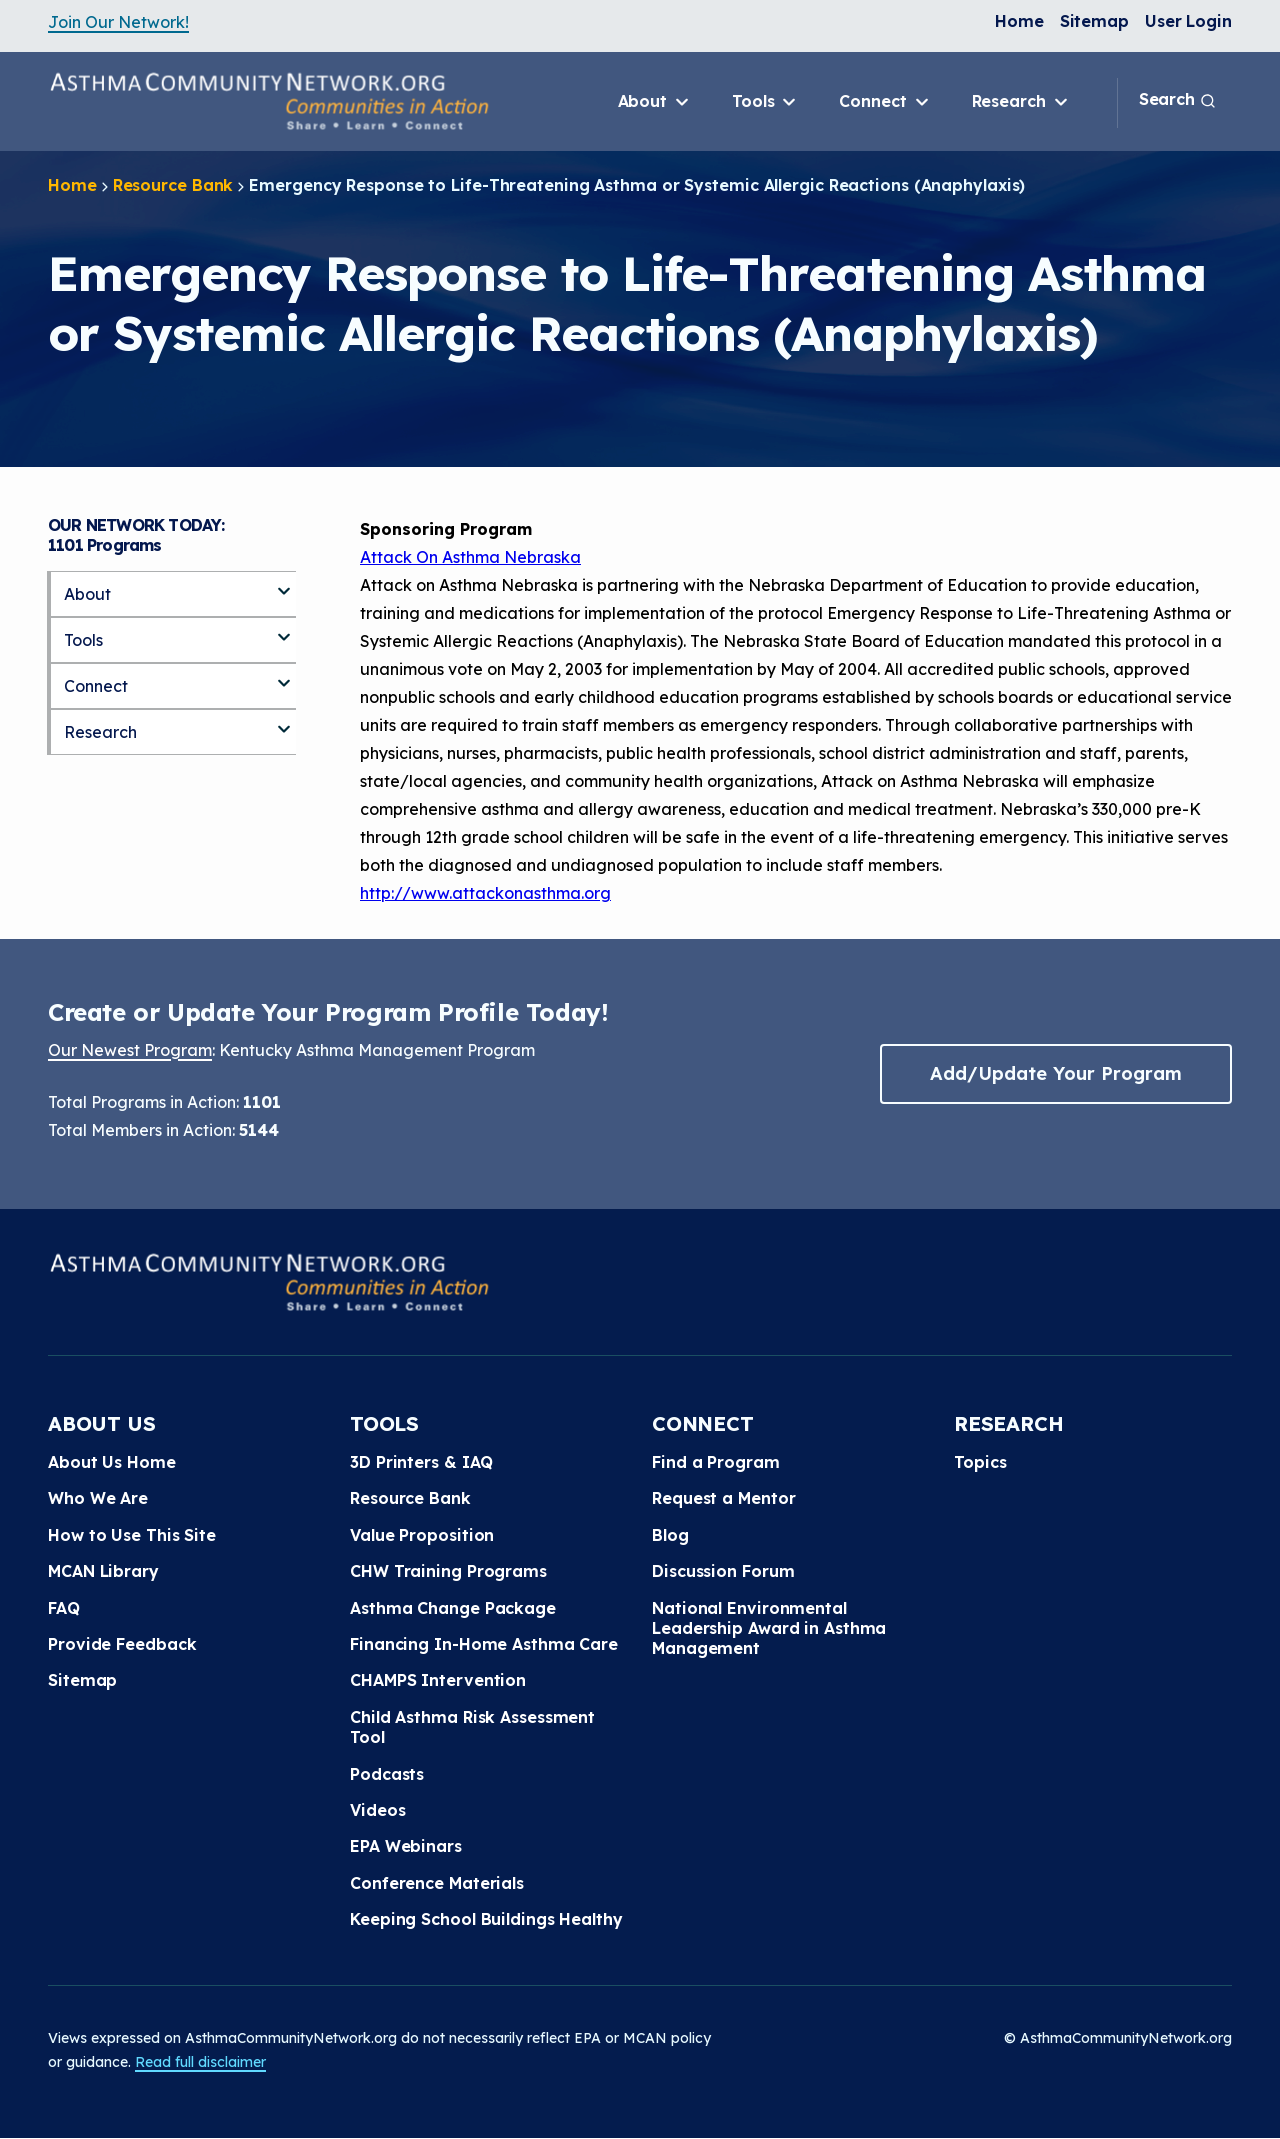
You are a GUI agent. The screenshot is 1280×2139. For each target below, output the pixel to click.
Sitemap (1094, 21)
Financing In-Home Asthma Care (484, 1644)
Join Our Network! (118, 22)
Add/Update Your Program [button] (1056, 1073)
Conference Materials (437, 1883)
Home (1019, 21)
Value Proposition (422, 1535)
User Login (1188, 21)
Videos (377, 1810)
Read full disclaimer (200, 2062)
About (655, 102)
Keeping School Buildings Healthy (486, 1919)
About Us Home (112, 1462)
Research (1021, 102)
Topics (980, 1462)
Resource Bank (173, 185)
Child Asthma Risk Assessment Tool (472, 1727)
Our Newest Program (130, 1050)
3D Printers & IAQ (421, 1462)
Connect (885, 102)
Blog (670, 1535)
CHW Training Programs (448, 1571)
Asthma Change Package (453, 1608)
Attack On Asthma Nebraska (470, 557)
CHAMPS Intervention (438, 1680)
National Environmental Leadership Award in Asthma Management (769, 1628)
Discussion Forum (723, 1571)
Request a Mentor (723, 1498)
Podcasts (387, 1774)
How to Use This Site (132, 1535)
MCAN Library (103, 1571)
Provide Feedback (122, 1644)
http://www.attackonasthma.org (485, 893)
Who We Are (98, 1498)
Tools (765, 102)
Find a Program (716, 1462)
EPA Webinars (406, 1846)
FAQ (64, 1608)
